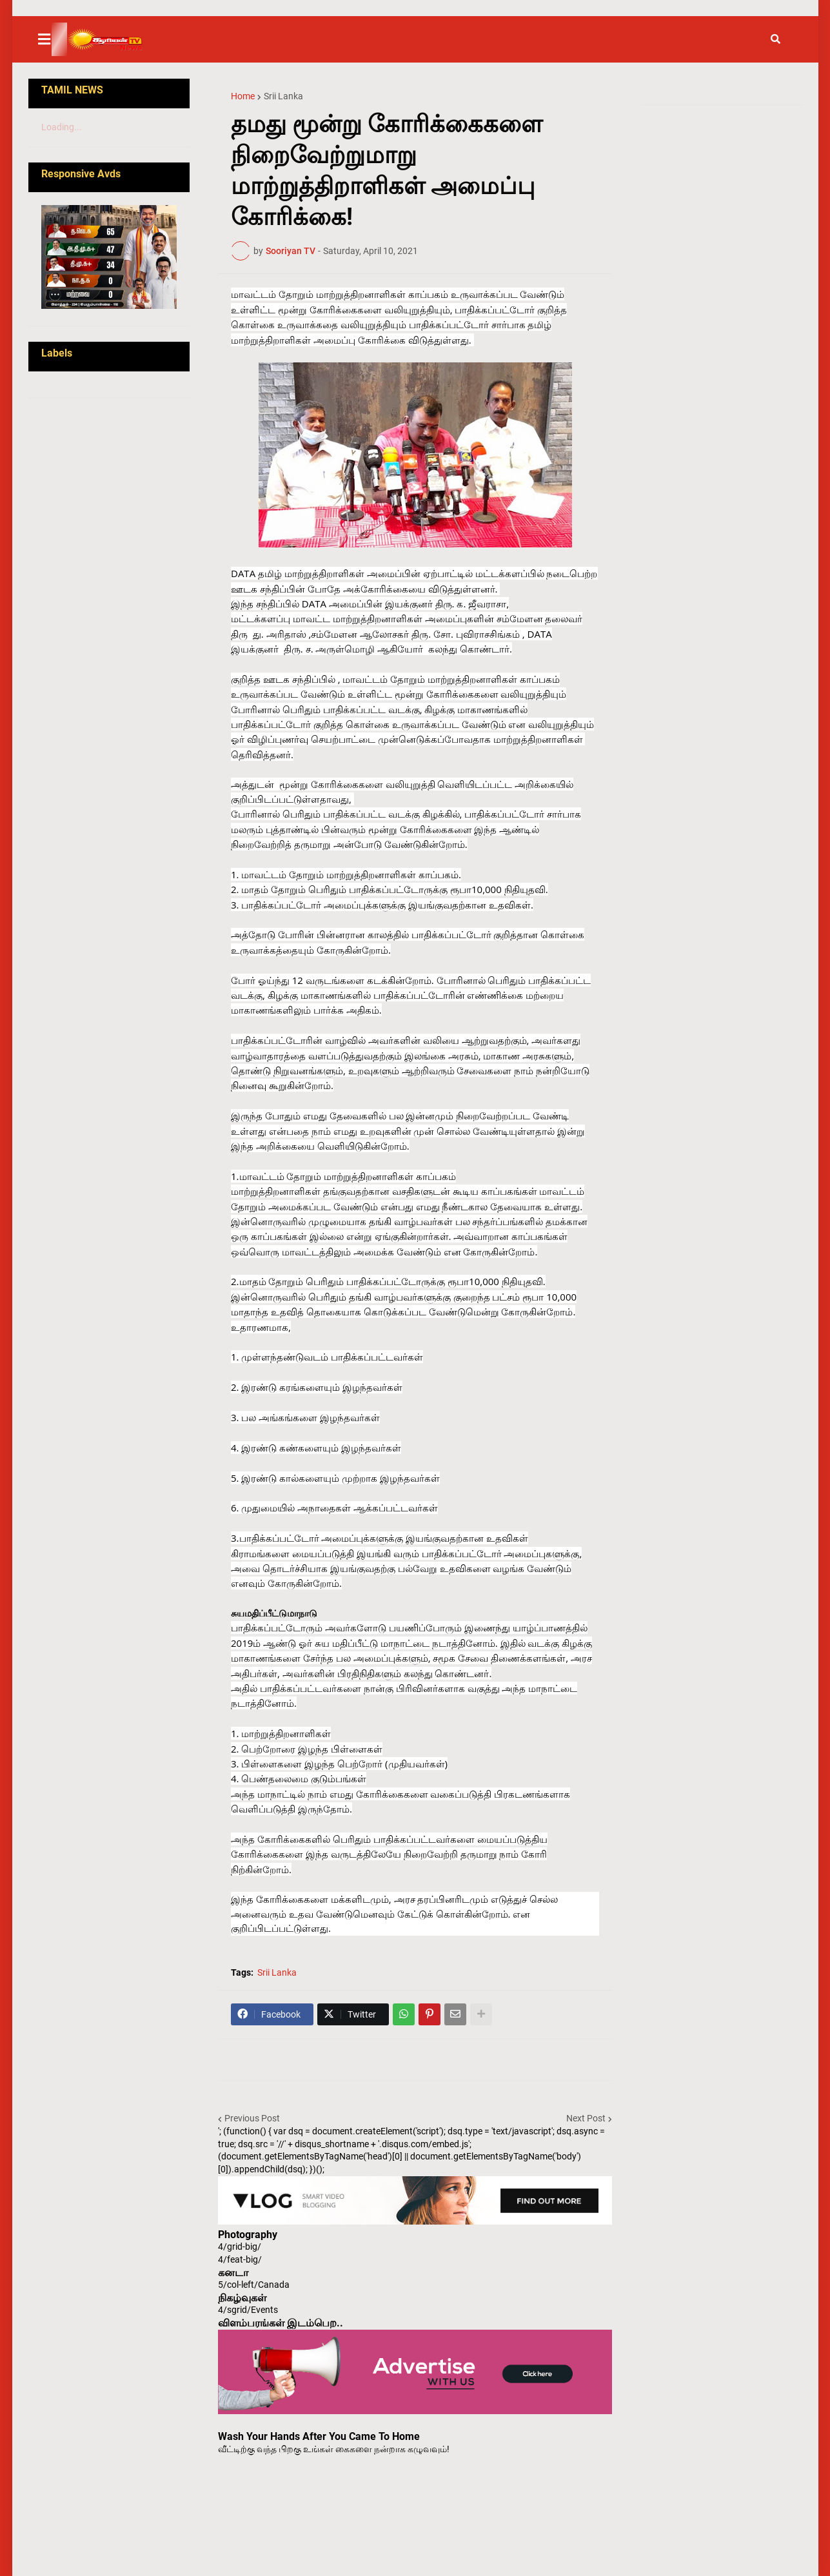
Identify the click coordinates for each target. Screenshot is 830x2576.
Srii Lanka (283, 96)
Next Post (586, 2118)
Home (243, 96)
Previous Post (252, 2118)
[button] (52, 39)
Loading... (61, 127)
